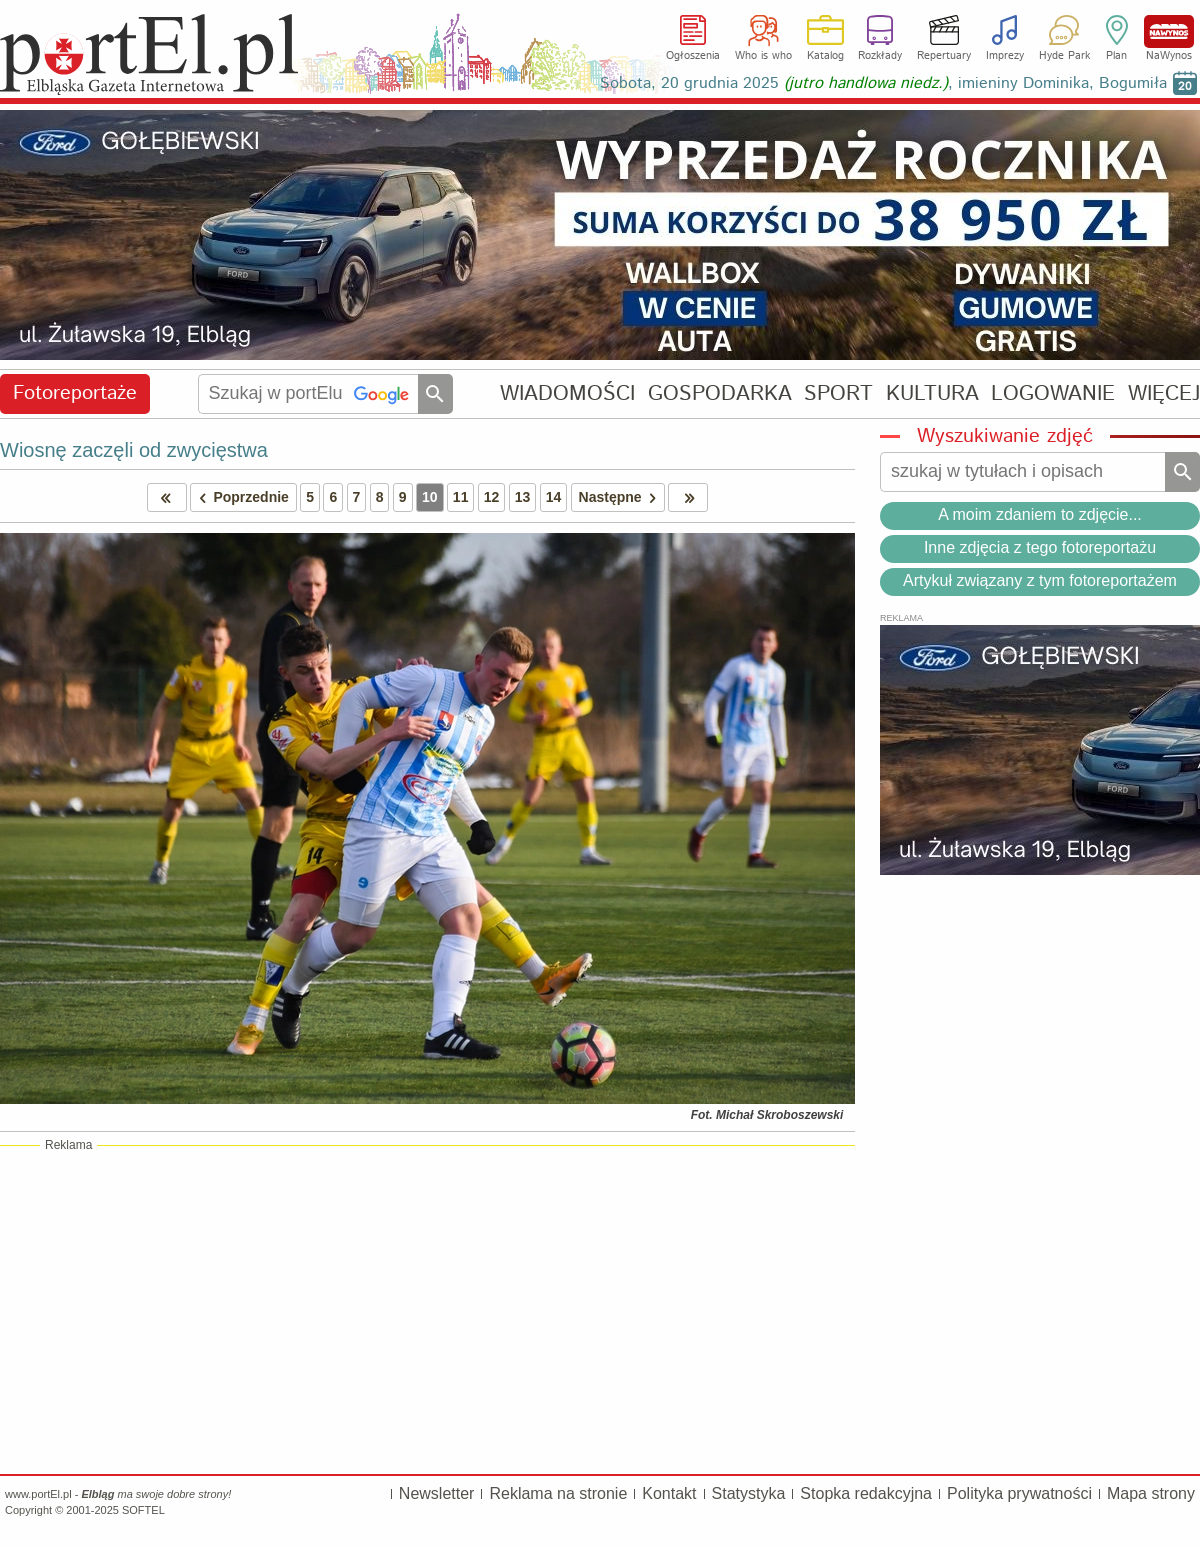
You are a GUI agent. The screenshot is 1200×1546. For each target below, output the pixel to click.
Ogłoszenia (693, 56)
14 (554, 497)
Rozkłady (880, 56)
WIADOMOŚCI (567, 393)
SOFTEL (143, 1510)
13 (523, 497)
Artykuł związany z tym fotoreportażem (1040, 580)
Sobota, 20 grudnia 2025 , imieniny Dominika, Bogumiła (883, 83)
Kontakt (669, 1493)
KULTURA (932, 393)
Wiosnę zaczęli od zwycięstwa (134, 450)
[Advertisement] (427, 1309)
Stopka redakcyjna (866, 1493)
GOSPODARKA (720, 393)
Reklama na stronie (558, 1493)
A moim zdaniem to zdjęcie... (1040, 514)
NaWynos (1169, 31)
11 (461, 497)
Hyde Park (1064, 56)
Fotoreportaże (75, 393)
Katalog (825, 56)
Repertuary (944, 56)
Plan (1116, 56)
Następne (621, 497)
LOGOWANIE (1053, 393)
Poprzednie (240, 497)
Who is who (763, 56)
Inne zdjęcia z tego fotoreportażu (1040, 547)
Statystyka (749, 1493)
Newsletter (437, 1493)
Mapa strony (1151, 1493)
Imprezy (1005, 56)
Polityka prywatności (1019, 1493)
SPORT (838, 393)
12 (492, 497)
